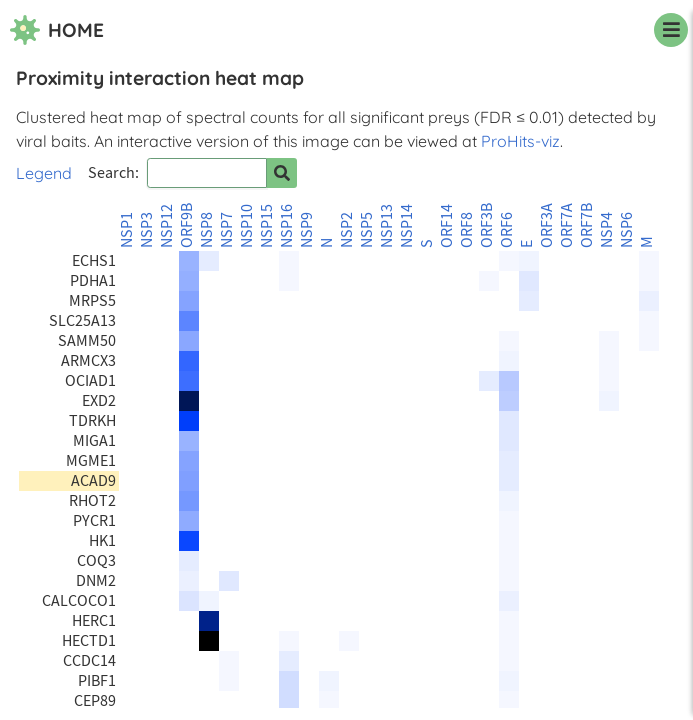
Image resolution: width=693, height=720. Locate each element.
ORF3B (487, 225)
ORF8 (467, 230)
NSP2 (347, 230)
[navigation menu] (671, 30)
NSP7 (227, 230)
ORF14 (447, 226)
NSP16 (287, 226)
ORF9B (187, 225)
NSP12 (167, 226)
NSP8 (207, 230)
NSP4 (607, 230)
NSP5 (367, 230)
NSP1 (127, 230)
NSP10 (247, 226)
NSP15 (267, 226)
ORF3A (547, 225)
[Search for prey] (282, 173)
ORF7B (587, 225)
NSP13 (387, 226)
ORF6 (507, 230)
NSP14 (407, 226)
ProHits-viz (520, 141)
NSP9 (307, 230)
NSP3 (147, 230)
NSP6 (627, 230)
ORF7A (567, 225)
